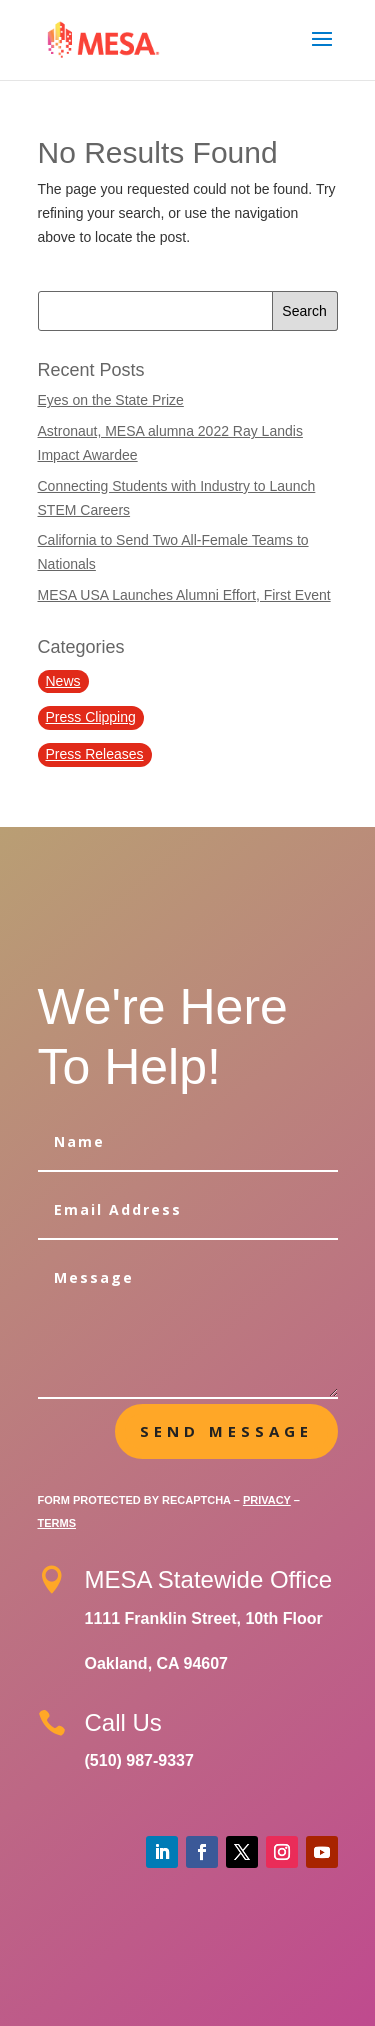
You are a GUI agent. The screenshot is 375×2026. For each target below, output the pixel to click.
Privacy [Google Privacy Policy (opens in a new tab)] (267, 1500)
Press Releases (95, 754)
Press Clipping (91, 717)
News (63, 681)
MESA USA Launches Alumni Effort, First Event (184, 595)
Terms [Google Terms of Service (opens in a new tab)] (57, 1523)
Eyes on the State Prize (111, 400)
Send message (226, 1431)
